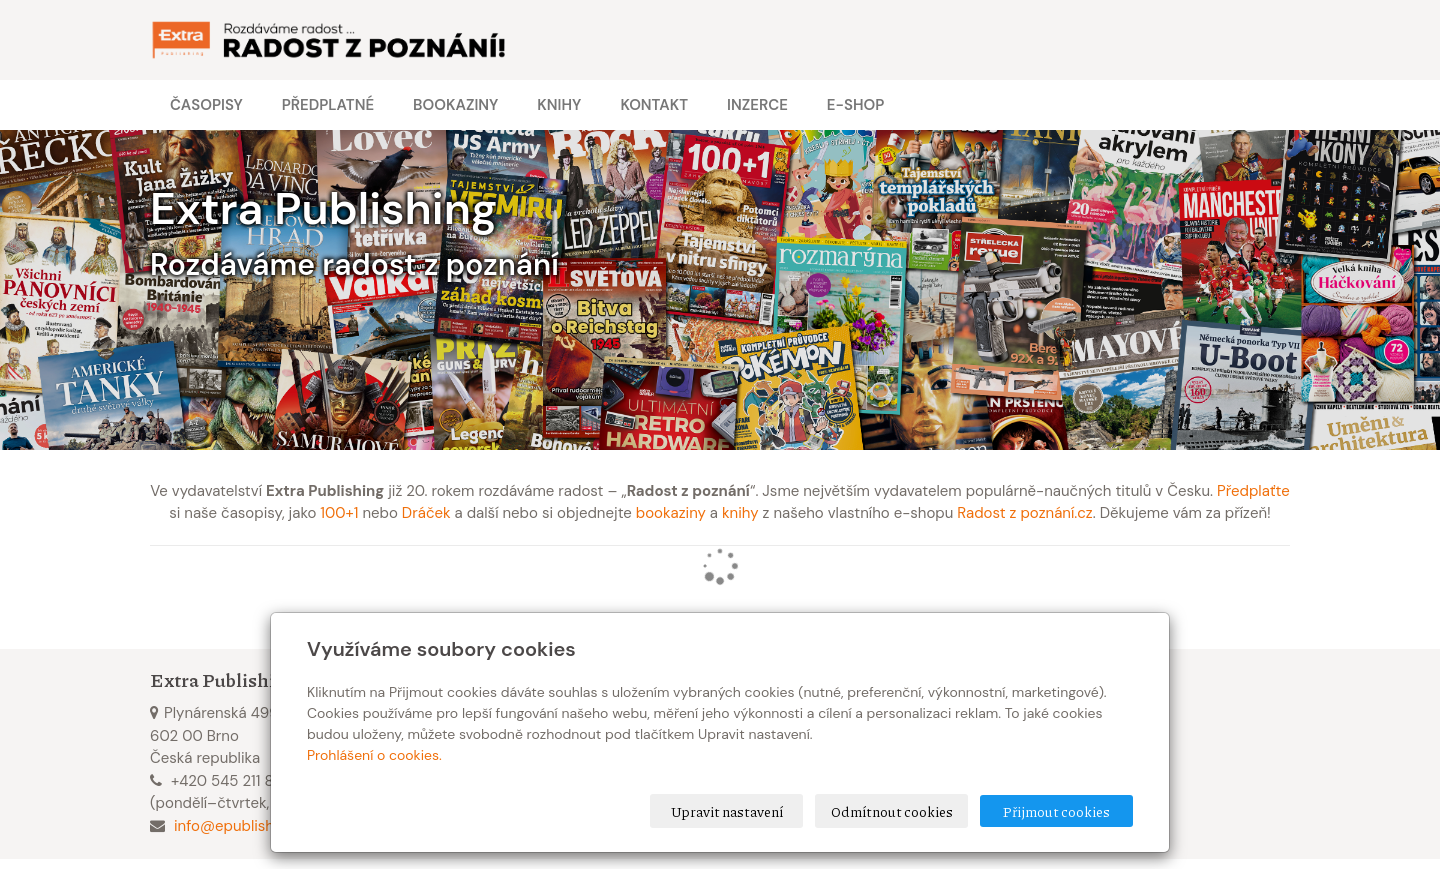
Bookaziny (455, 105)
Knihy (559, 105)
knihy (740, 513)
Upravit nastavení (727, 811)
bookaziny (671, 513)
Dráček (426, 513)
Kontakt (654, 105)
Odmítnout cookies (892, 811)
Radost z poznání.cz (1024, 513)
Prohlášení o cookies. (374, 755)
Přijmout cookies (1056, 811)
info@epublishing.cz (243, 826)
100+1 (339, 513)
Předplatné (328, 105)
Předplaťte (1253, 491)
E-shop (855, 105)
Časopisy (206, 105)
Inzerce (757, 105)
